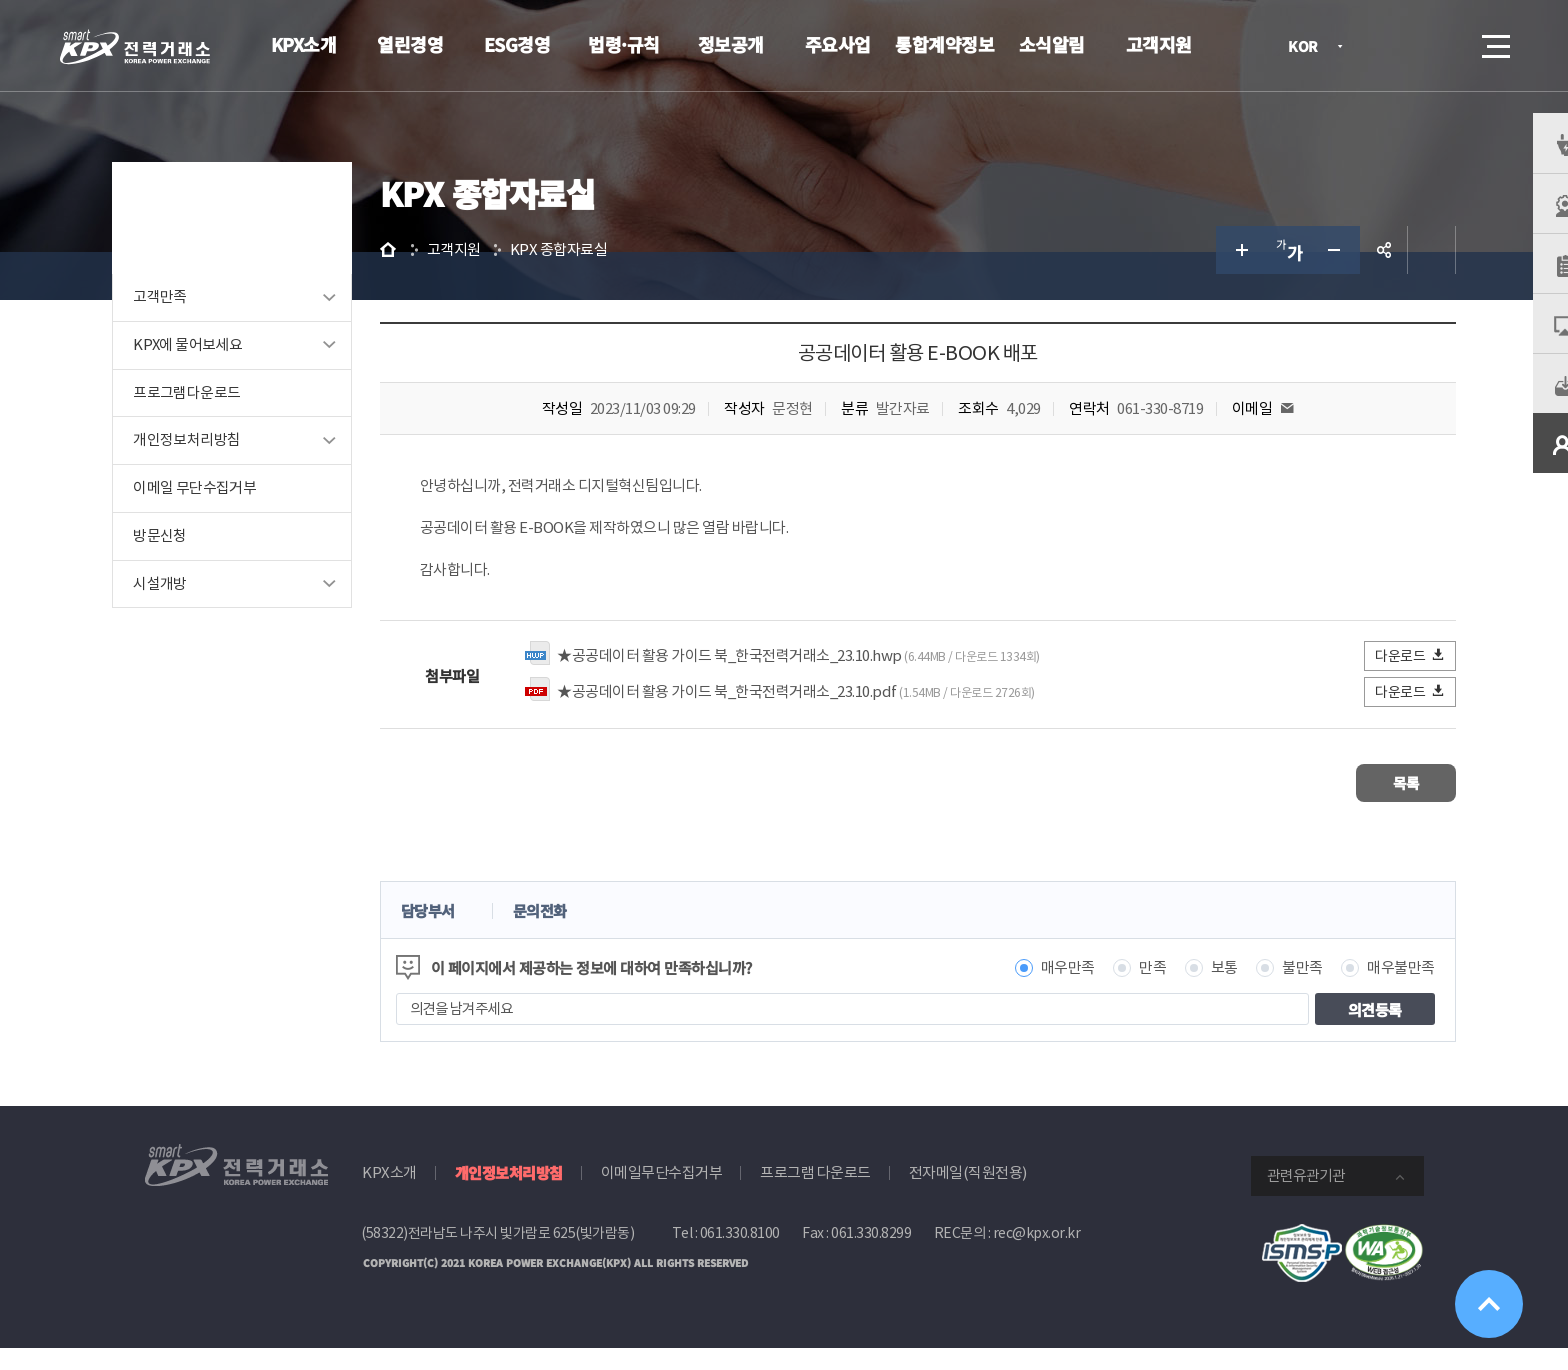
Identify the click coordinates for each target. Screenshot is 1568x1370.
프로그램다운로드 (218, 419)
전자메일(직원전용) (968, 1194)
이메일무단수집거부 (662, 1194)
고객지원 (1159, 44)
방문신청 (192, 563)
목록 (1364, 806)
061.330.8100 (740, 1255)
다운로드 (1379, 681)
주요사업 (838, 44)
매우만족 (1036, 989)
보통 (1192, 989)
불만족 (1271, 989)
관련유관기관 (1306, 1197)
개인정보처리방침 (218, 467)
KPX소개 (304, 44)
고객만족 (192, 323)
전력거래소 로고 (135, 47)
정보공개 (731, 44)
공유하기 (1352, 276)
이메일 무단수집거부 (226, 515)
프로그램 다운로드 (815, 1194)
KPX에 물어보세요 (220, 371)
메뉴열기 (1494, 40)
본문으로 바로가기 (0, 0)
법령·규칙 (624, 44)
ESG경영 (517, 44)
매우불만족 (1370, 989)
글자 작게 (1304, 276)
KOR (1308, 47)
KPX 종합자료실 (603, 275)
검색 (1440, 46)
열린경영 (410, 44)
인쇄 (1400, 276)
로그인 (1383, 46)
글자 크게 (1208, 276)
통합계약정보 (944, 44)
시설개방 (192, 611)
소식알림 (1052, 44)
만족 (1121, 989)
